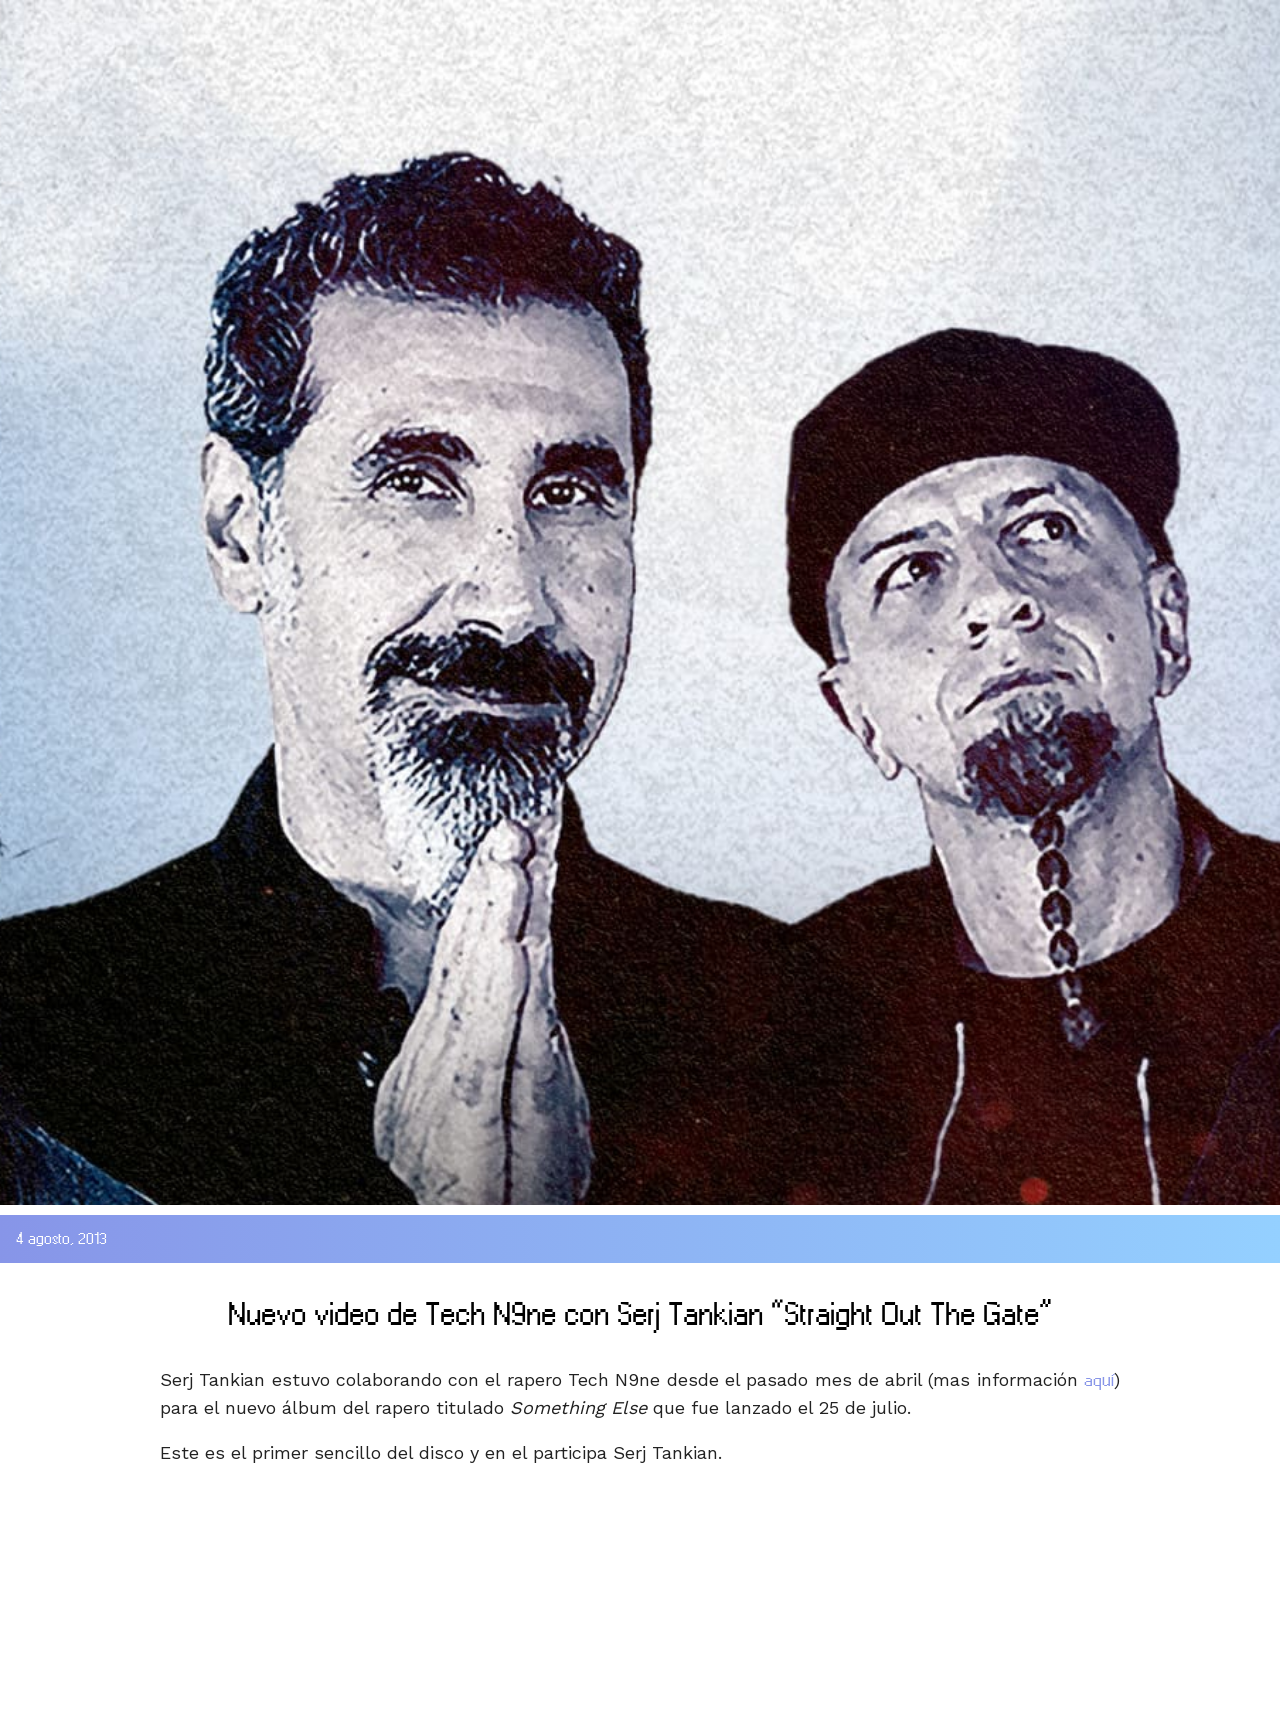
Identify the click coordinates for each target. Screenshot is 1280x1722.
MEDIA (548, 24)
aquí (1099, 1380)
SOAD (176, 24)
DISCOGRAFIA (360, 24)
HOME (49, 24)
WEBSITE (702, 24)
